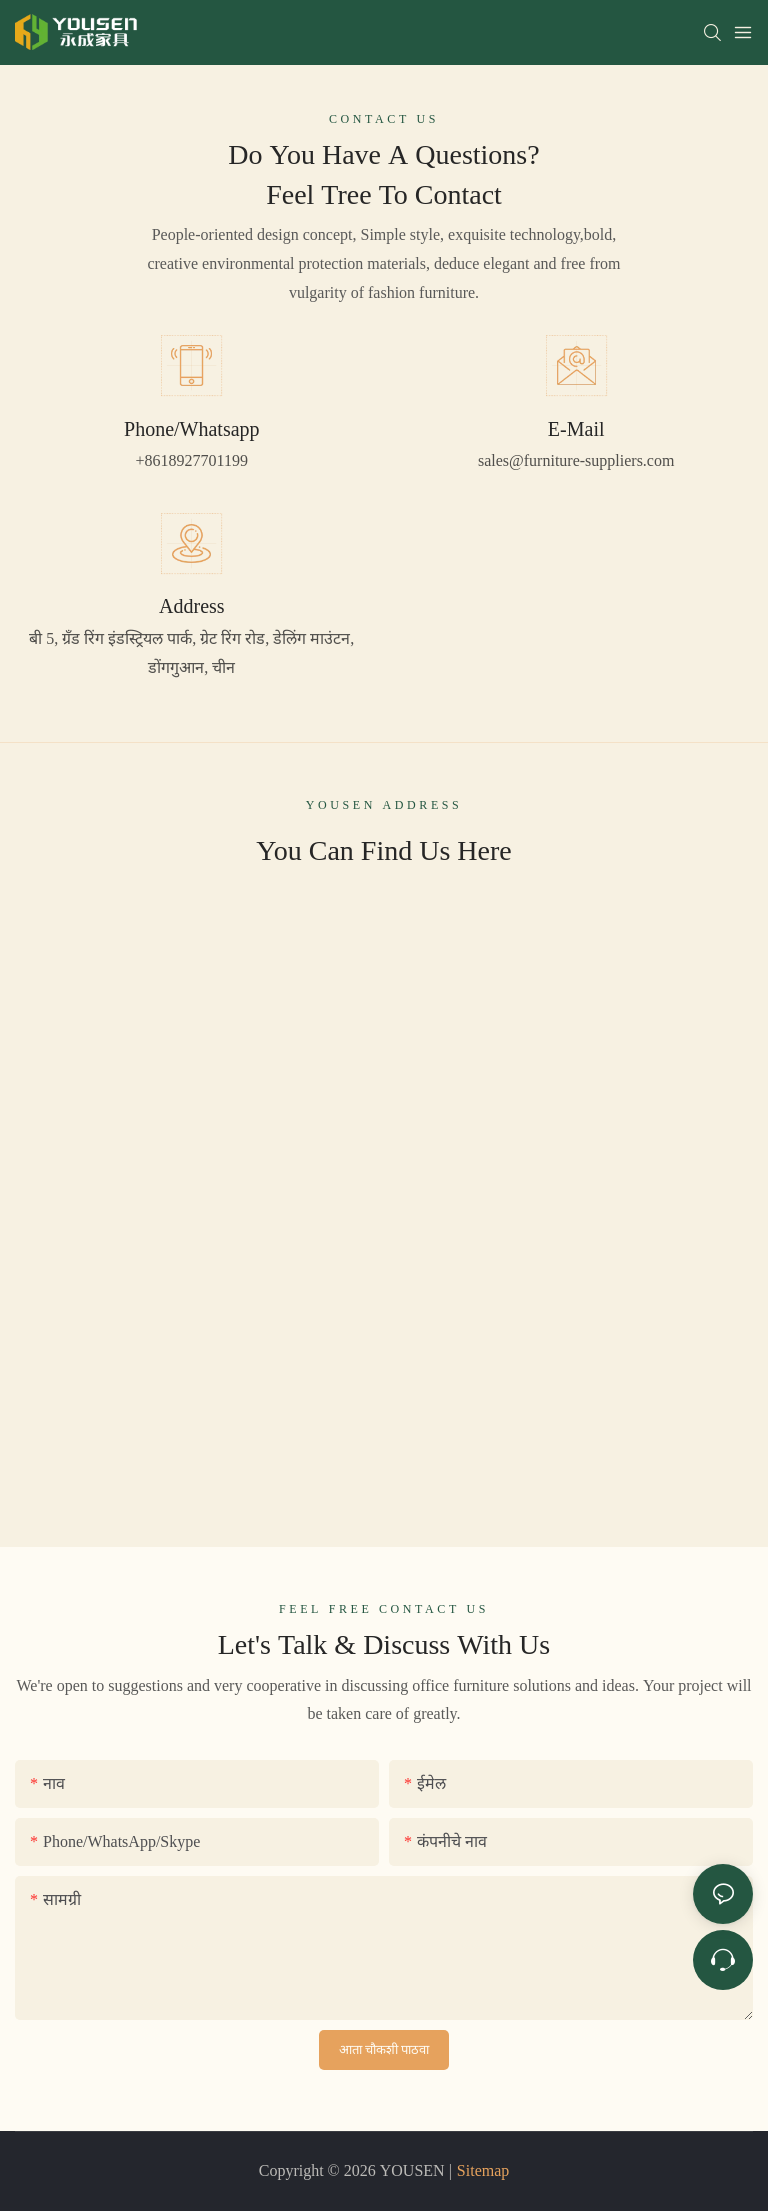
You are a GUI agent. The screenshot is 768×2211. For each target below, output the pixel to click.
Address (192, 606)
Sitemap (483, 2170)
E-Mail (576, 429)
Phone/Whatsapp (192, 429)
